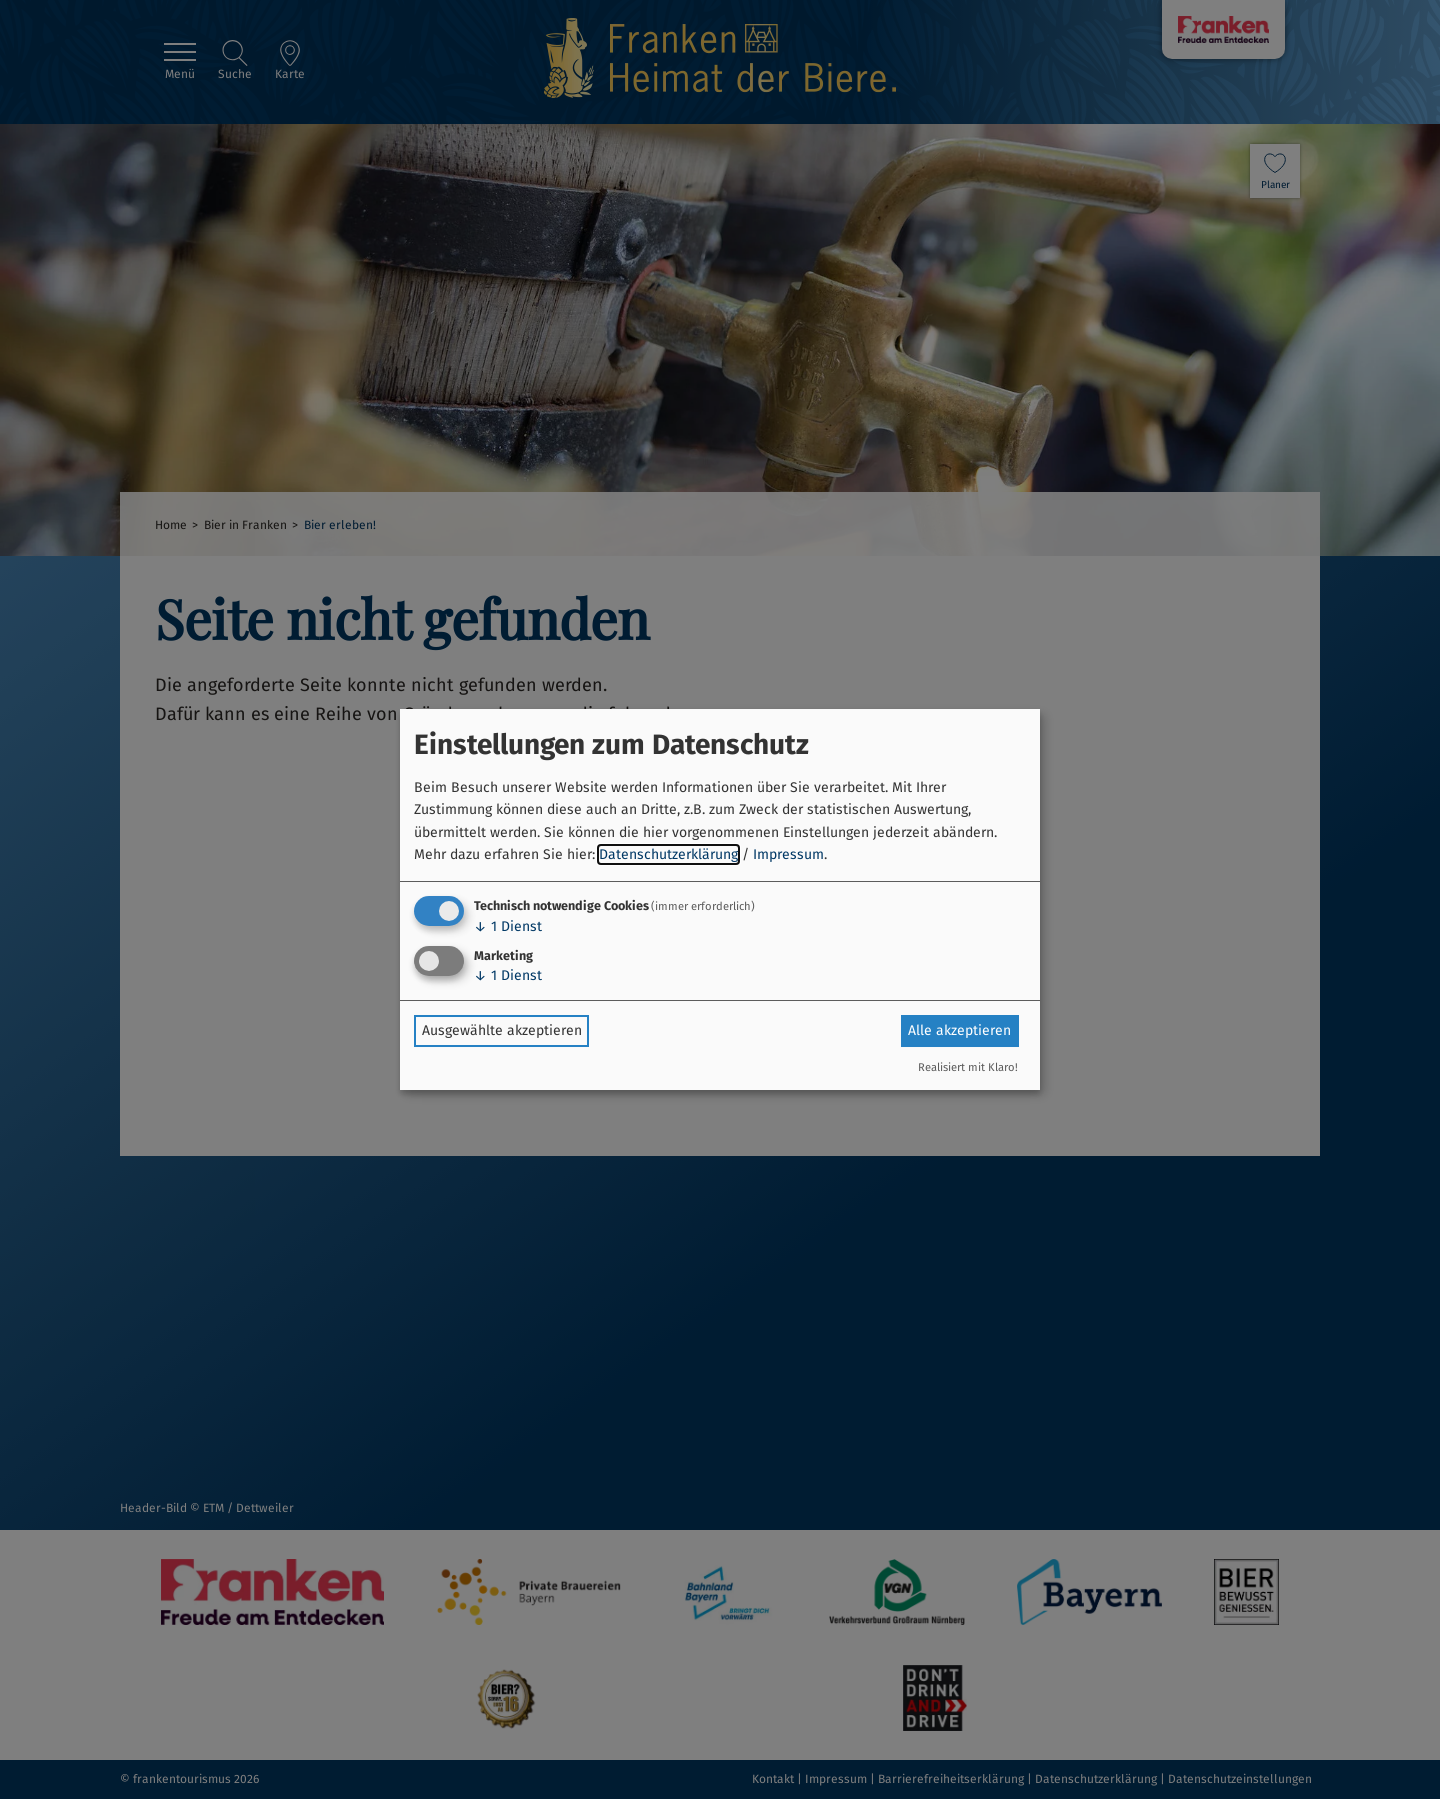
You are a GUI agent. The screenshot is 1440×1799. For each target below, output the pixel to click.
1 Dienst (508, 926)
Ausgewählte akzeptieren (502, 1030)
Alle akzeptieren (959, 1030)
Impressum (788, 854)
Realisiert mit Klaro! (968, 1067)
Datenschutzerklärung (668, 854)
